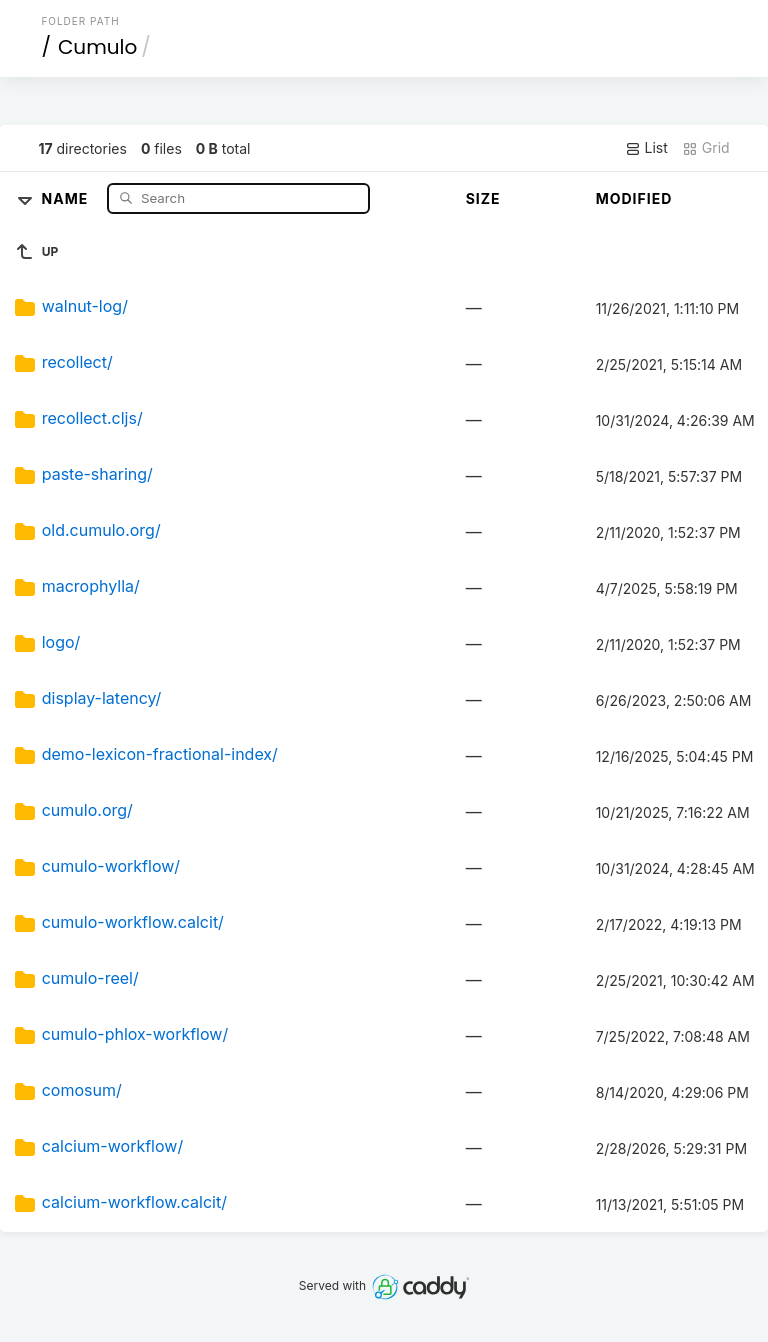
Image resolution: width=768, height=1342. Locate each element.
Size (483, 198)
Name (67, 197)
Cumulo (97, 47)
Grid (706, 148)
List (646, 148)
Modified (634, 198)
